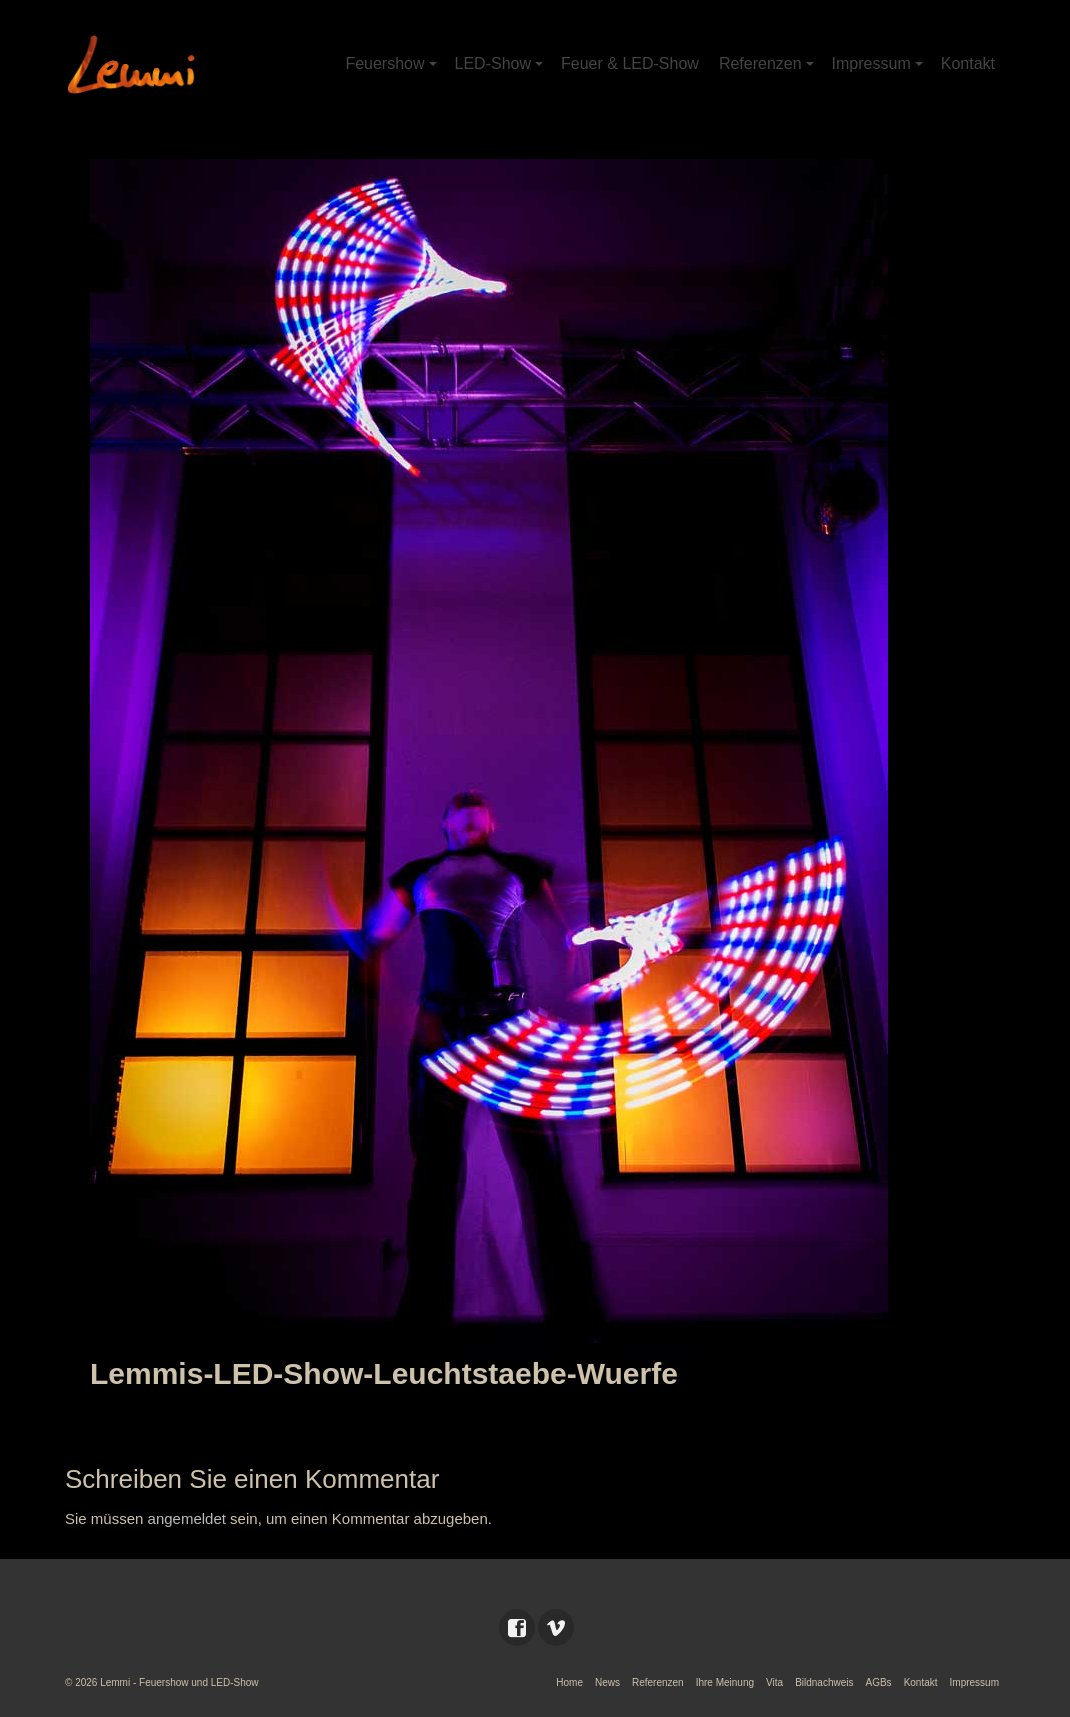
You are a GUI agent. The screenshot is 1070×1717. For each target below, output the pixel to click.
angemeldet (187, 1518)
